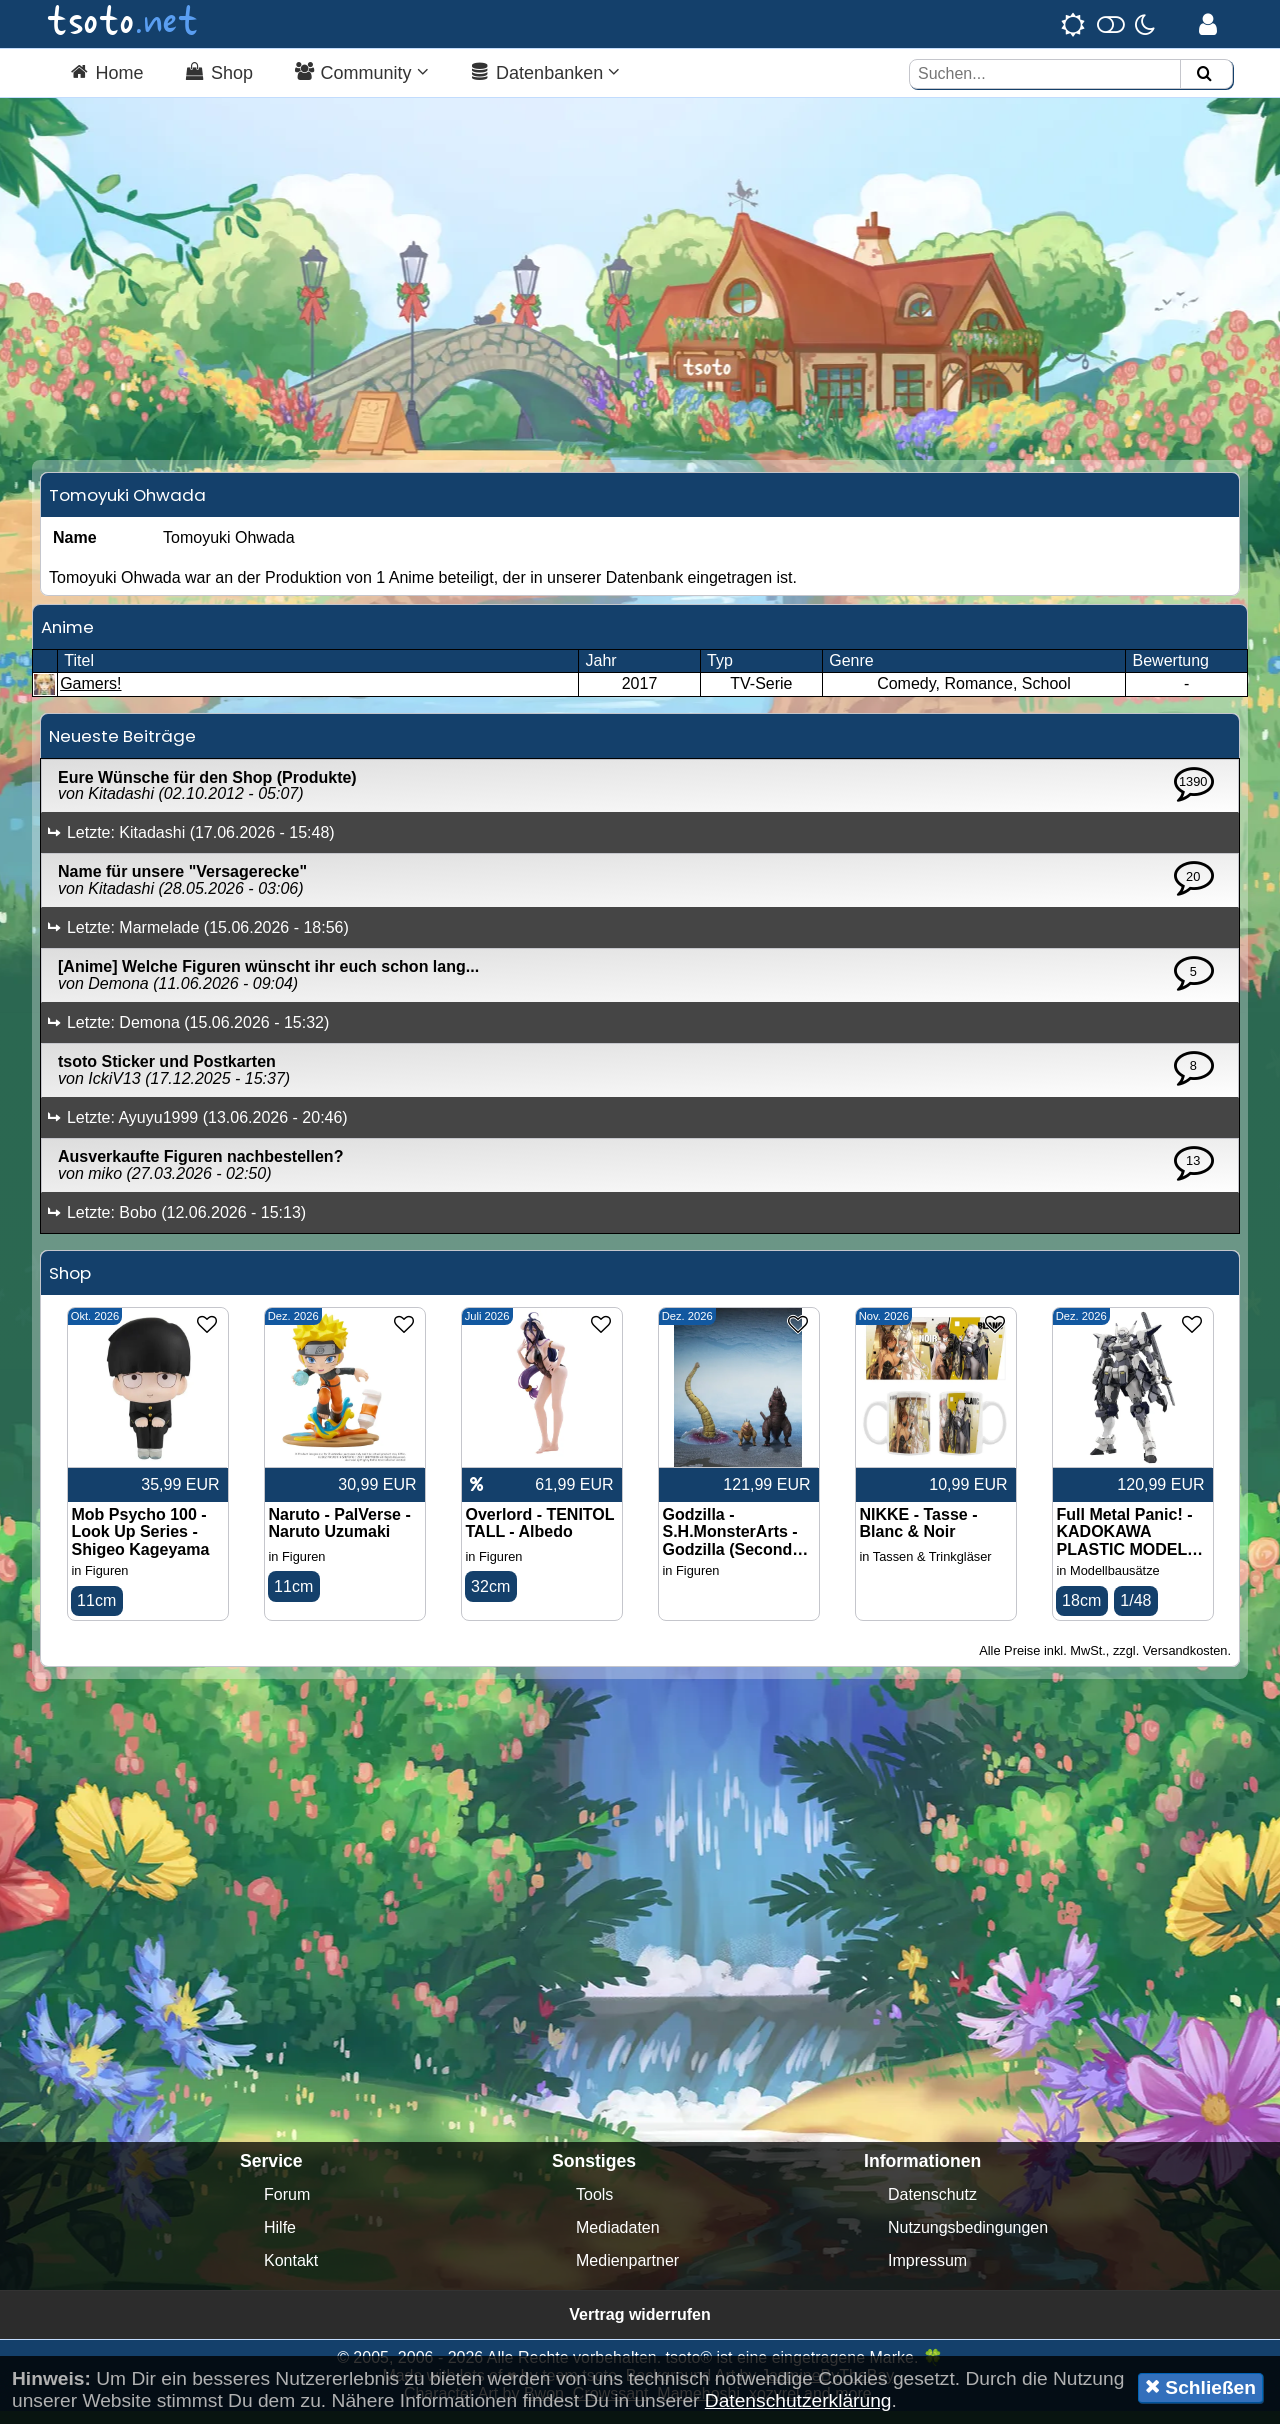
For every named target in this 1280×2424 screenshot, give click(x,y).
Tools (594, 2207)
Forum (287, 2207)
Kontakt (291, 2273)
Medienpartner (627, 2273)
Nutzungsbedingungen (968, 2240)
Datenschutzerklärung (798, 2400)
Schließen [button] (1200, 2387)
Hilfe (280, 2240)
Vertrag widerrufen (639, 2327)
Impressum (927, 2273)
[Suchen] (1204, 74)
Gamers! (90, 696)
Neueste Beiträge (122, 748)
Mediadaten (618, 2240)
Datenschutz (932, 2207)
